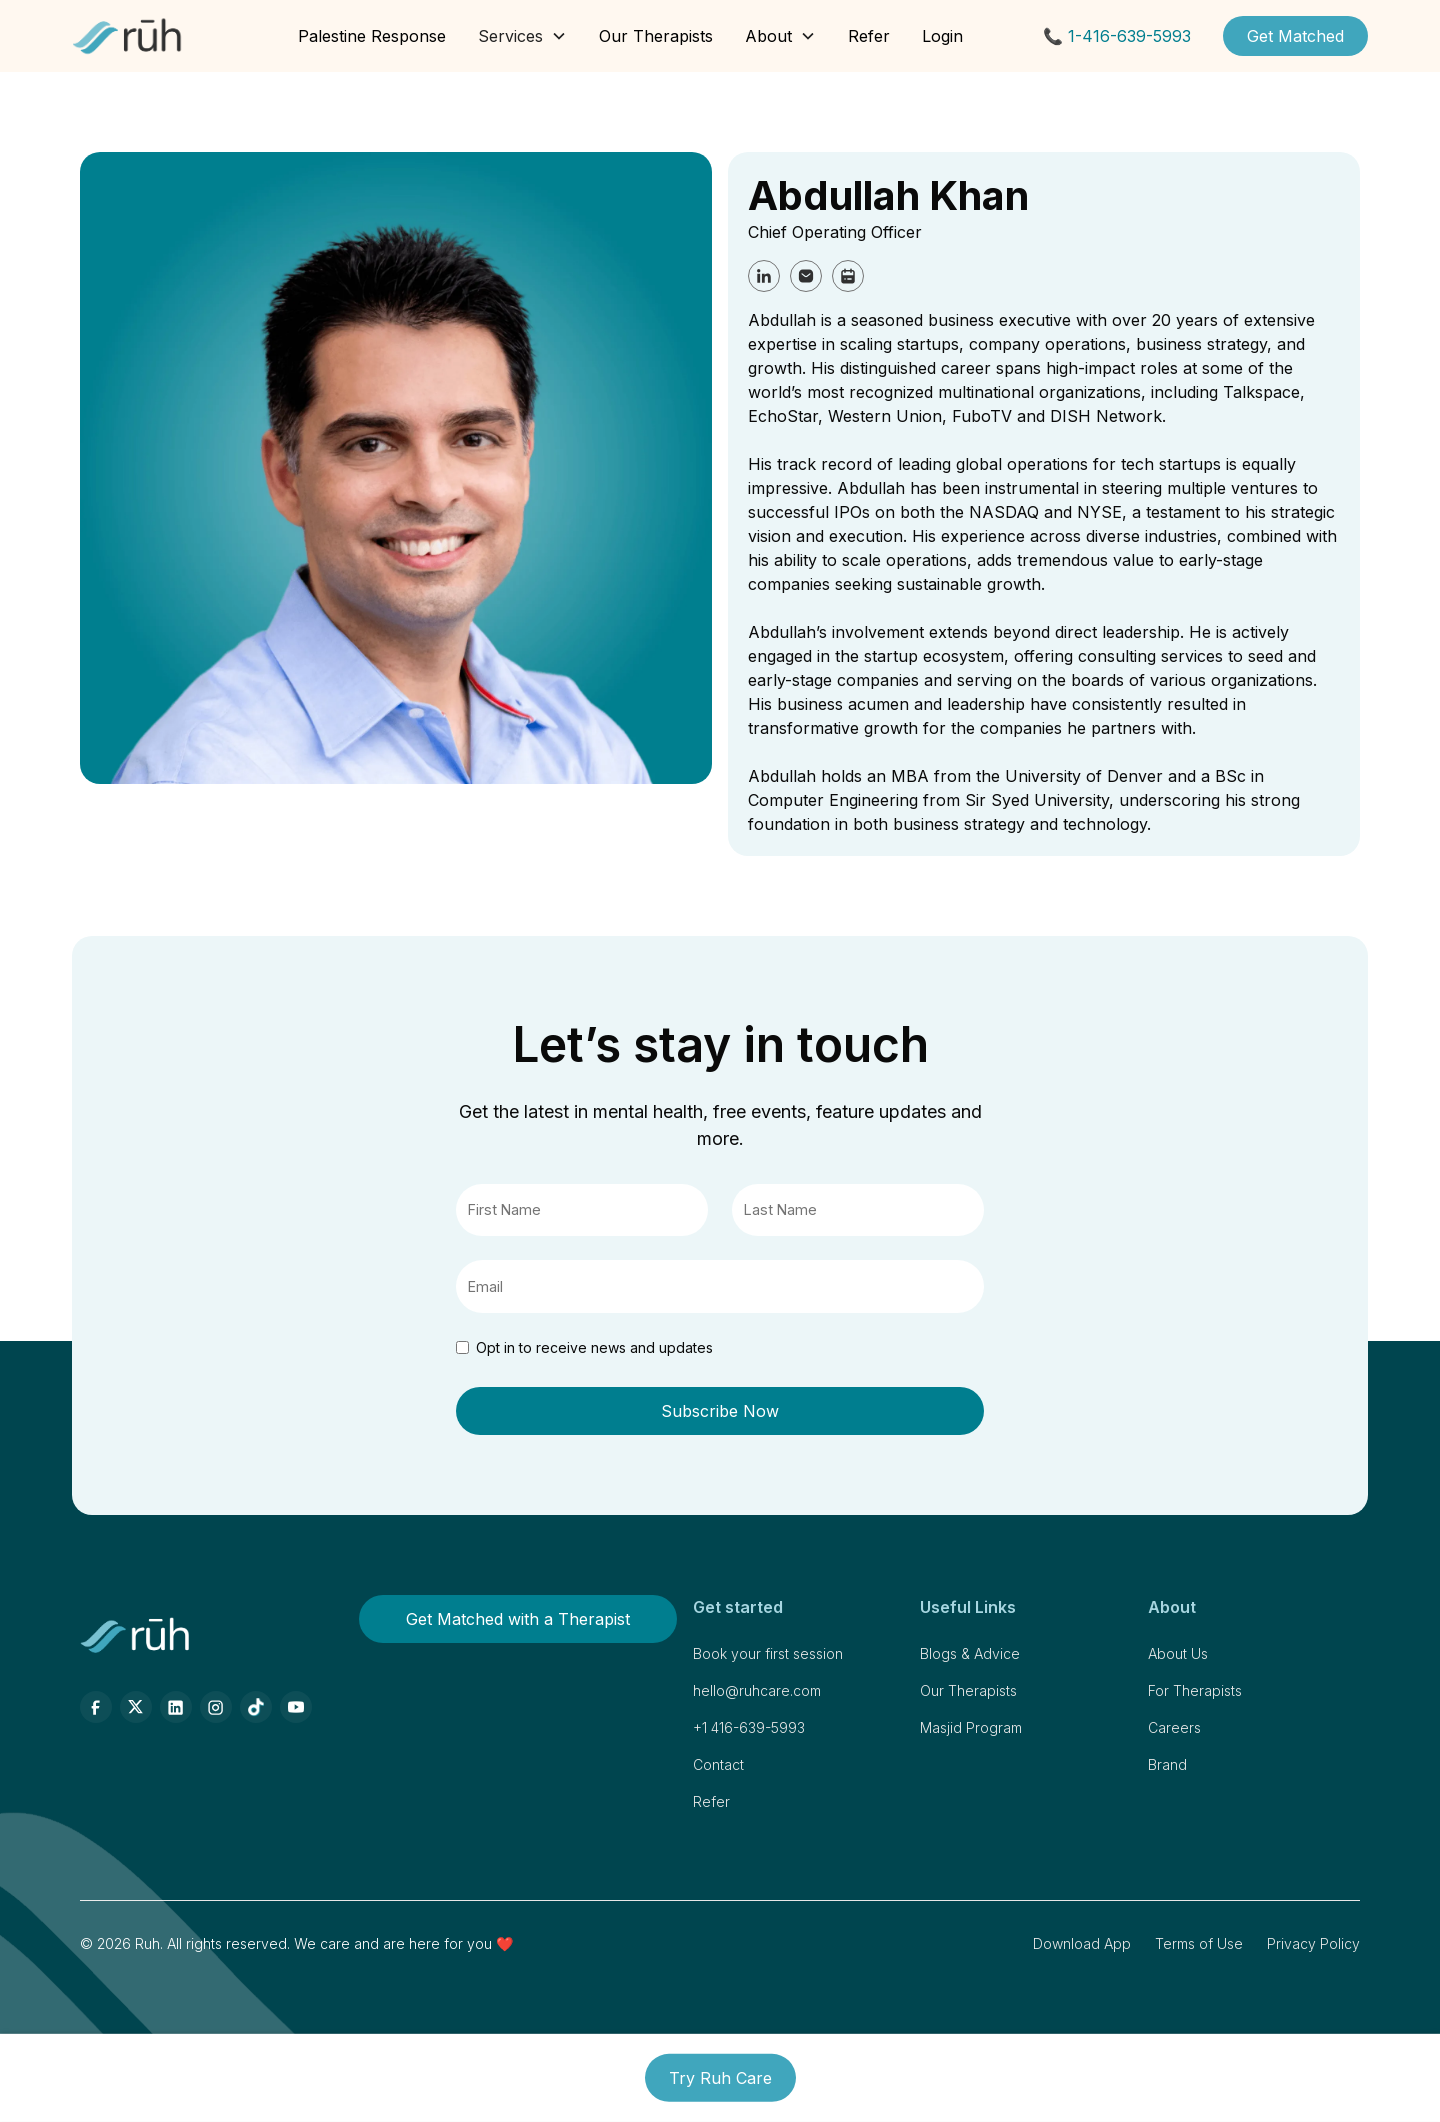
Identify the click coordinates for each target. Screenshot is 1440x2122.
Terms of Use (1199, 1943)
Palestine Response (372, 36)
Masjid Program (971, 1727)
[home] (128, 35)
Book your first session (768, 1653)
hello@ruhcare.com (757, 1690)
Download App (1082, 1943)
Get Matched (1295, 36)
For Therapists (1195, 1690)
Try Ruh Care (720, 2078)
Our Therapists (656, 36)
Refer (869, 36)
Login (942, 36)
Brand (1167, 1764)
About (768, 36)
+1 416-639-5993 (749, 1727)
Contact (718, 1764)
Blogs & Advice (970, 1653)
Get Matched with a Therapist (518, 1619)
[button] (522, 36)
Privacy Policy (1313, 1943)
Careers (1174, 1727)
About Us (1178, 1653)
